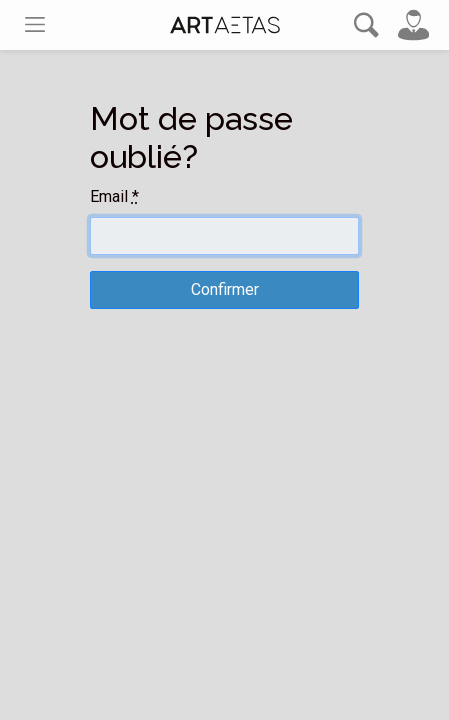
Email (114, 196)
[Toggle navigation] (35, 24)
